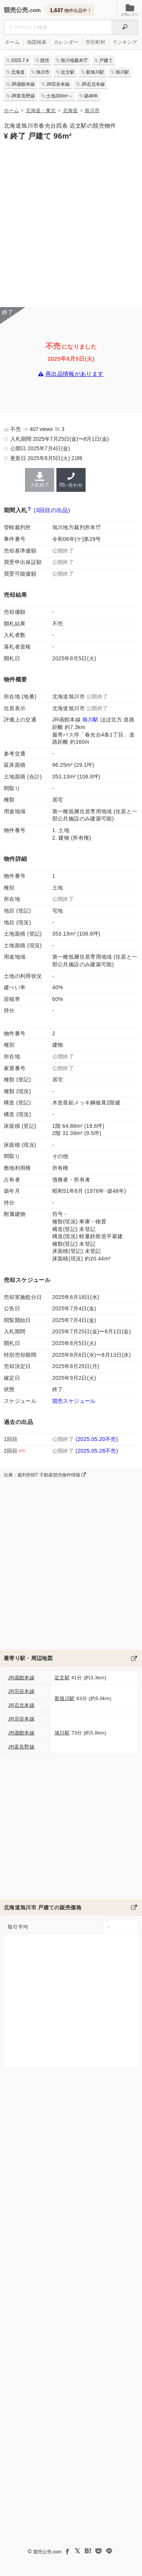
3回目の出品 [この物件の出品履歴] (52, 510)
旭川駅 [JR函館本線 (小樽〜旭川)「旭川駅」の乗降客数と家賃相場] (90, 720)
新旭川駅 (95, 72)
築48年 (91, 96)
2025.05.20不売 (96, 1439)
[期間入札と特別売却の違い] (29, 510)
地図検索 (37, 42)
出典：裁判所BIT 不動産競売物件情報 (45, 1475)
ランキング (124, 42)
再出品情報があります (74, 374)
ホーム (12, 42)
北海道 (18, 72)
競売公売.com (47, 2551)
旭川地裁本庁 (74, 60)
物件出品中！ (71, 10)
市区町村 (95, 42)
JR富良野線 (23, 96)
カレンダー (66, 42)
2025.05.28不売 (96, 1451)
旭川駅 (122, 72)
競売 (44, 60)
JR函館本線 (23, 84)
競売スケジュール (74, 1401)
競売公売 (16, 10)
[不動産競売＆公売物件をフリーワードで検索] (57, 27)
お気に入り (129, 10)
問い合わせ (71, 480)
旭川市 (43, 72)
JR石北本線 (93, 84)
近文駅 (68, 72)
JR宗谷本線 (58, 84)
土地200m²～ (59, 96)
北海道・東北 (41, 110)
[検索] (124, 27)
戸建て (106, 60)
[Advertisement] (71, 223)
